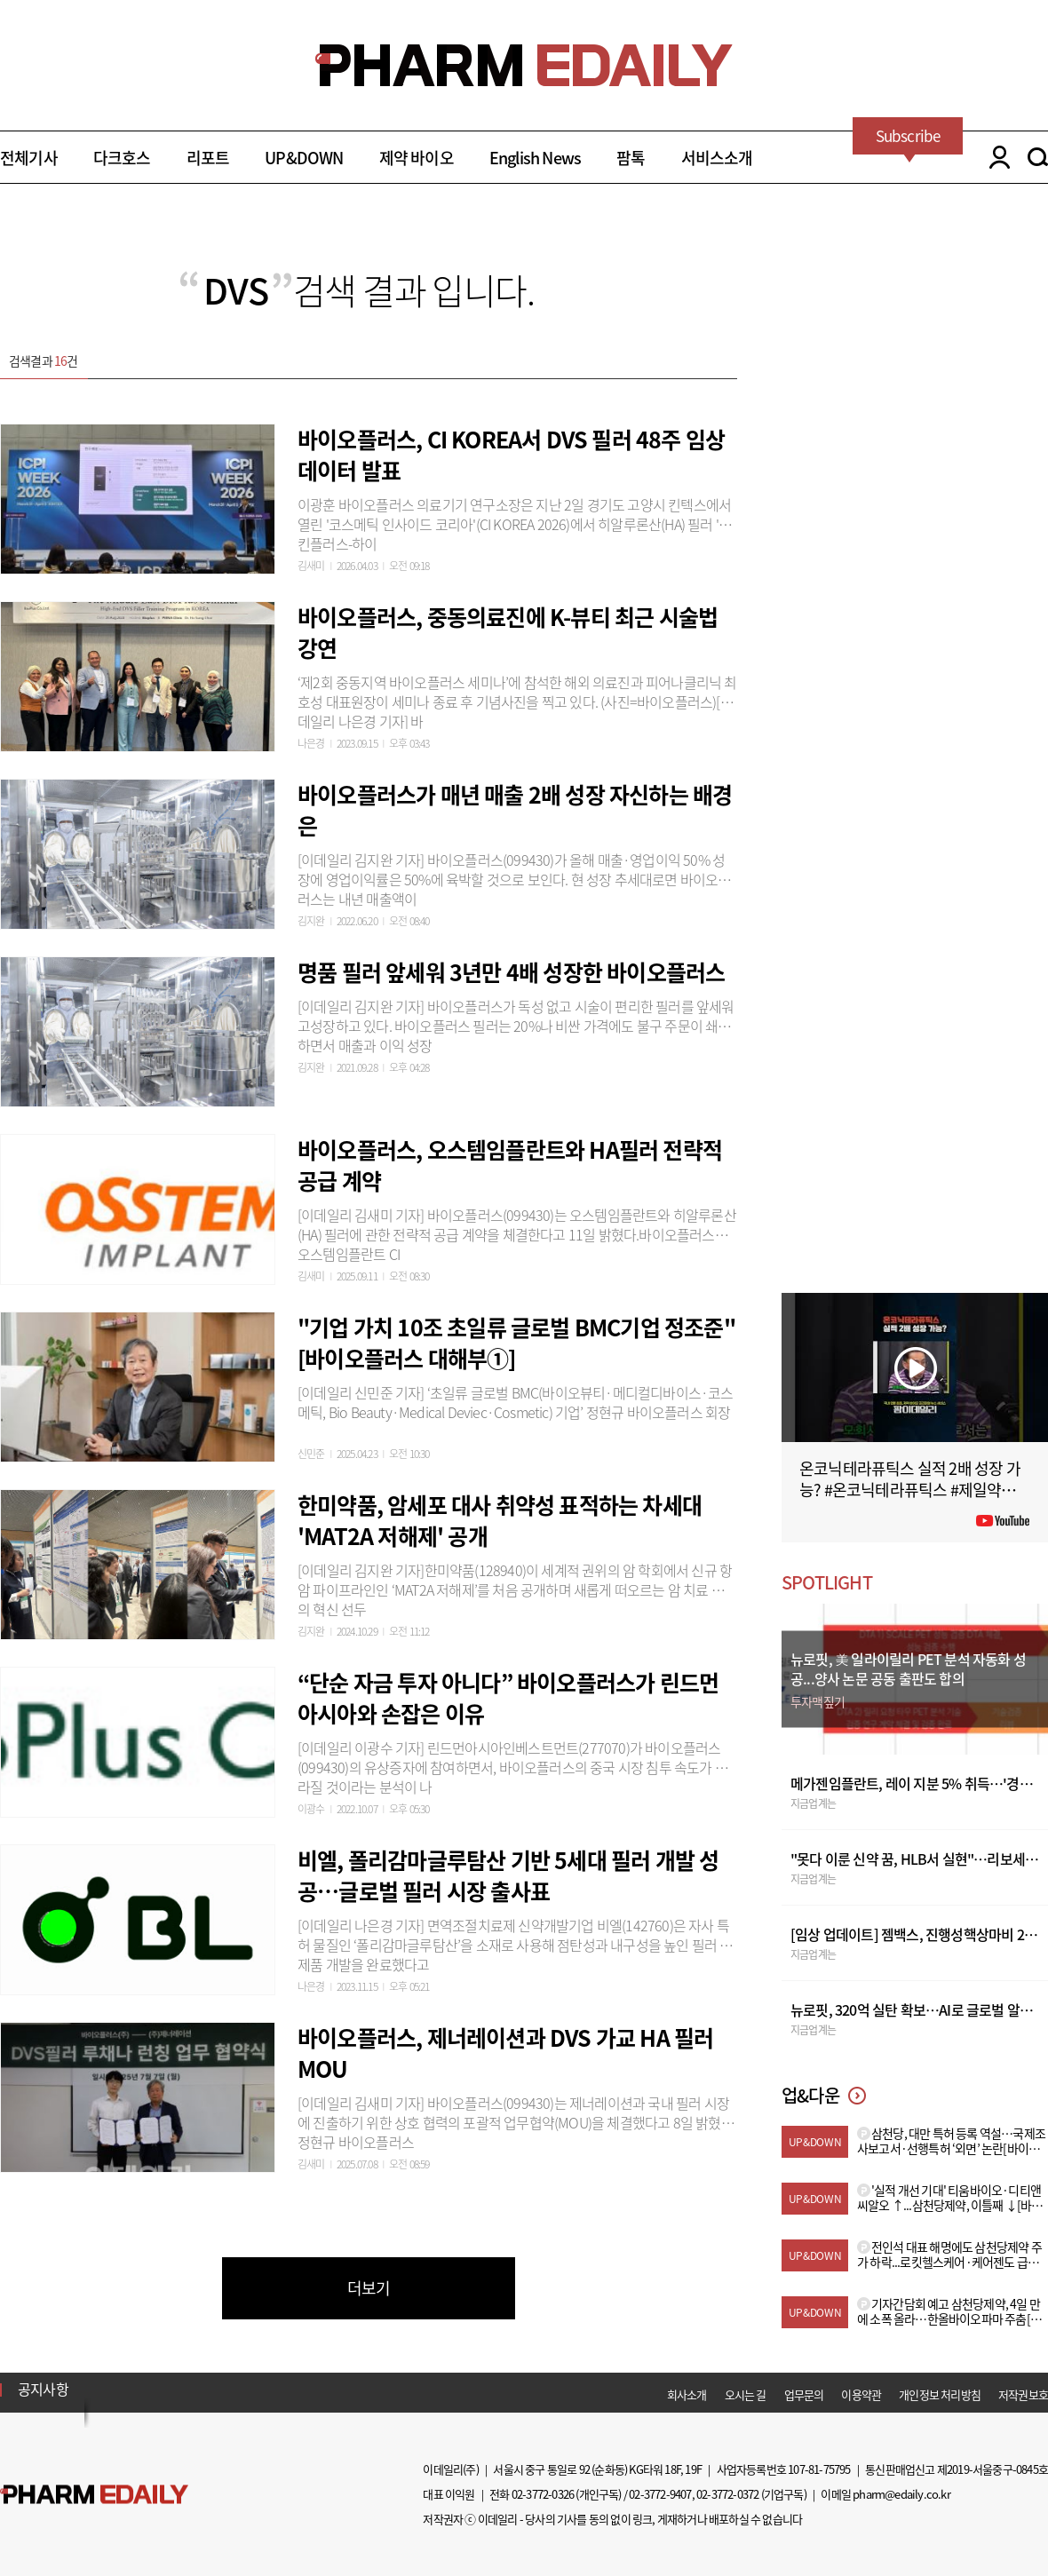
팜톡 (630, 158)
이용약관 (861, 2394)
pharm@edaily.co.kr (901, 2493)
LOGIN (995, 157)
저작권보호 (1023, 2394)
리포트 (208, 158)
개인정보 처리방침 (940, 2394)
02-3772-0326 (543, 2493)
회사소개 (687, 2394)
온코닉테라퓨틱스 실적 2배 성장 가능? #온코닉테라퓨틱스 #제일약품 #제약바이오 (913, 1489)
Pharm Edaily (94, 2494)
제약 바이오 (416, 158)
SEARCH (1038, 157)
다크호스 (122, 158)
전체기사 (29, 158)
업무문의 (804, 2394)
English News (535, 158)
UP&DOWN (304, 158)
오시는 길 (745, 2394)
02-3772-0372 (727, 2493)
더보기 (369, 2288)
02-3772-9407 (660, 2493)
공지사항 (43, 2388)
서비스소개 (717, 158)
